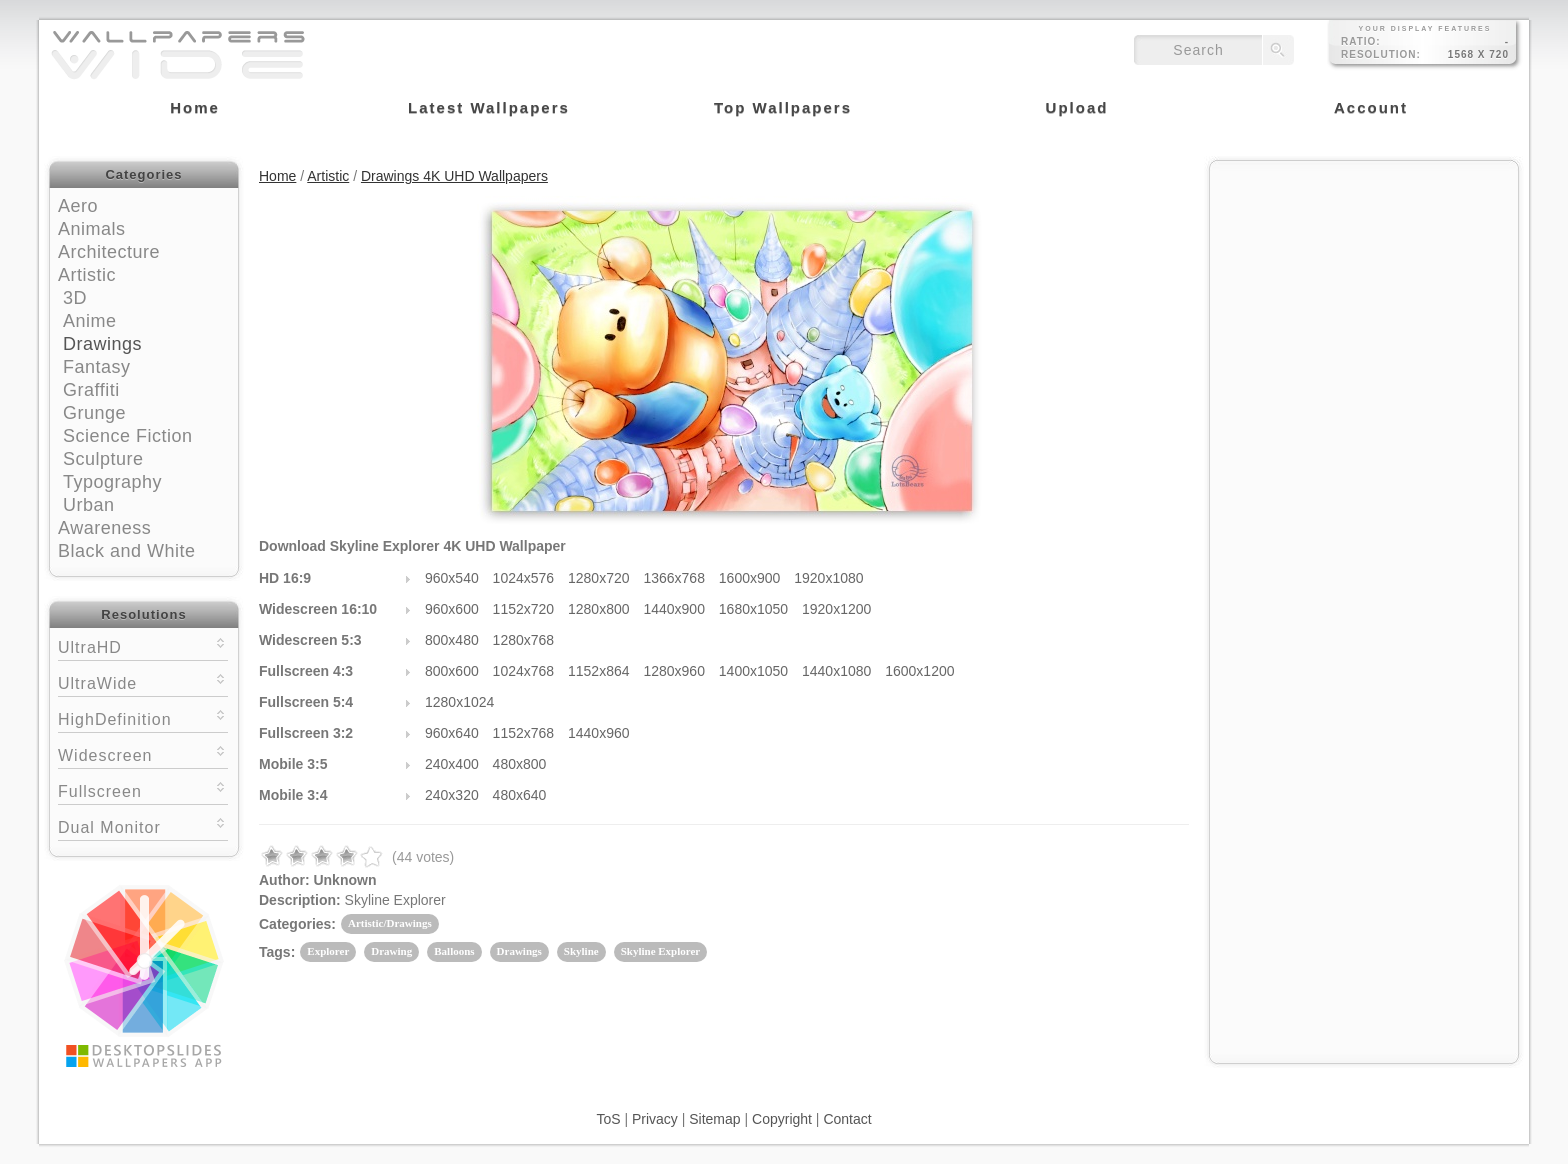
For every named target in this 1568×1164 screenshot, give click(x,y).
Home (277, 176)
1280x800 (599, 609)
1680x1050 (753, 609)
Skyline (581, 951)
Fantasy (97, 367)
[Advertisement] (1364, 297)
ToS (608, 1119)
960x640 (452, 733)
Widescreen (143, 753)
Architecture (109, 252)
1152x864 (599, 671)
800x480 (452, 640)
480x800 (520, 764)
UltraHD (143, 645)
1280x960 (674, 671)
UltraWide (143, 681)
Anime (90, 321)
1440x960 (599, 733)
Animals (92, 229)
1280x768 (524, 640)
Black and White (127, 551)
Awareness (104, 528)
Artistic (87, 275)
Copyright (782, 1119)
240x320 (452, 795)
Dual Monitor (143, 825)
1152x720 (524, 609)
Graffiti (91, 390)
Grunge (94, 413)
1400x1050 (753, 671)
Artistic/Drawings (390, 923)
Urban (89, 505)
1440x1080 (836, 671)
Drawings (102, 344)
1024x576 (524, 578)
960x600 (452, 609)
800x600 (452, 671)
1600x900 (750, 578)
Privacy (655, 1119)
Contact (847, 1119)
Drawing (391, 951)
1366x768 (674, 578)
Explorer (328, 951)
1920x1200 (836, 609)
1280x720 (599, 578)
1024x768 (524, 671)
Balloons (454, 951)
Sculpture (103, 459)
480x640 (520, 795)
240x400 (452, 764)
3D (75, 298)
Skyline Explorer (661, 951)
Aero (78, 206)
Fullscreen (143, 789)
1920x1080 (828, 578)
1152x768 (524, 733)
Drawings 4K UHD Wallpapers (454, 176)
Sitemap (714, 1119)
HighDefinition (143, 717)
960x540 (452, 578)
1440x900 (674, 609)
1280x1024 (459, 702)
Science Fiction (128, 436)
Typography (112, 482)
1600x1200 (919, 671)
